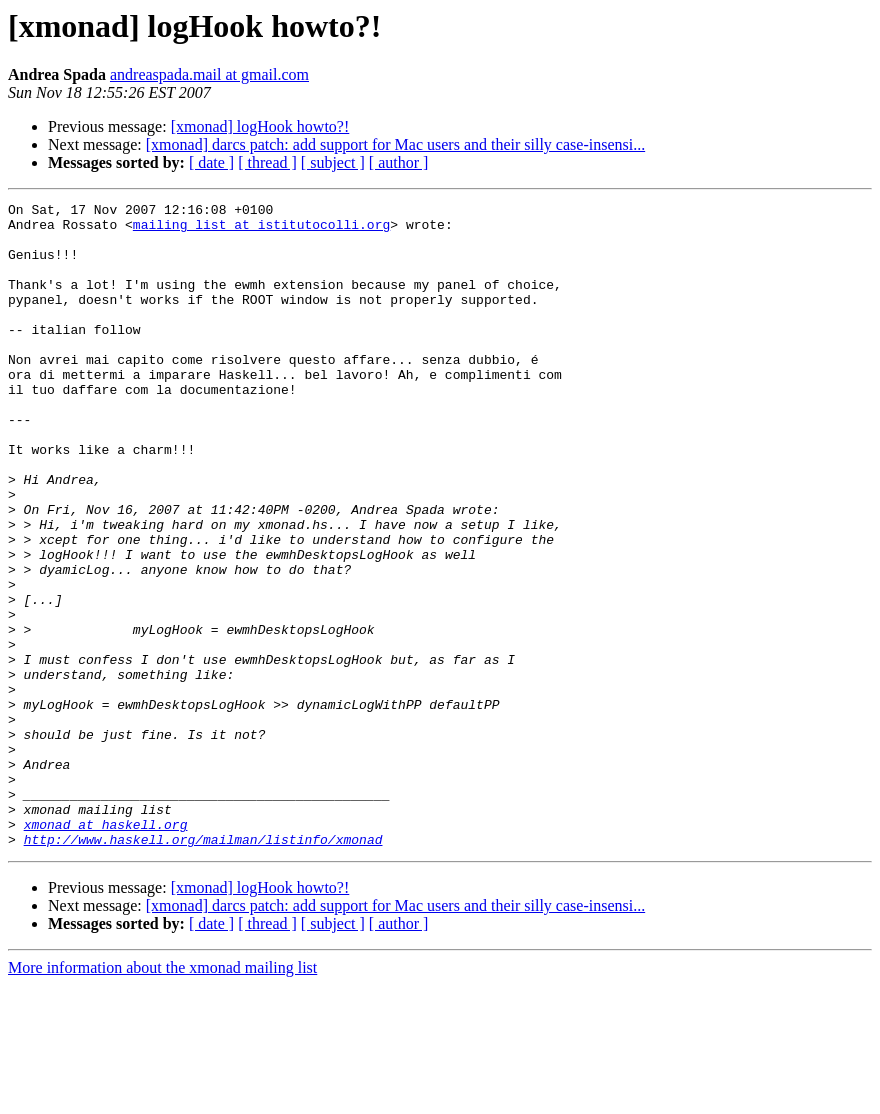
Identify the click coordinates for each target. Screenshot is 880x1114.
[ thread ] (267, 162)
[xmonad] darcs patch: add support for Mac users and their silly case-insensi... (395, 144)
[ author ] (399, 162)
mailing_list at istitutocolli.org (261, 230)
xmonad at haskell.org (106, 950)
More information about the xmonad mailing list (162, 1096)
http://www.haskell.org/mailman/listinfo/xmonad (203, 968)
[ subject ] (333, 162)
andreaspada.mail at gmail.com (209, 74)
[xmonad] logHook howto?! (260, 126)
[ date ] (211, 162)
